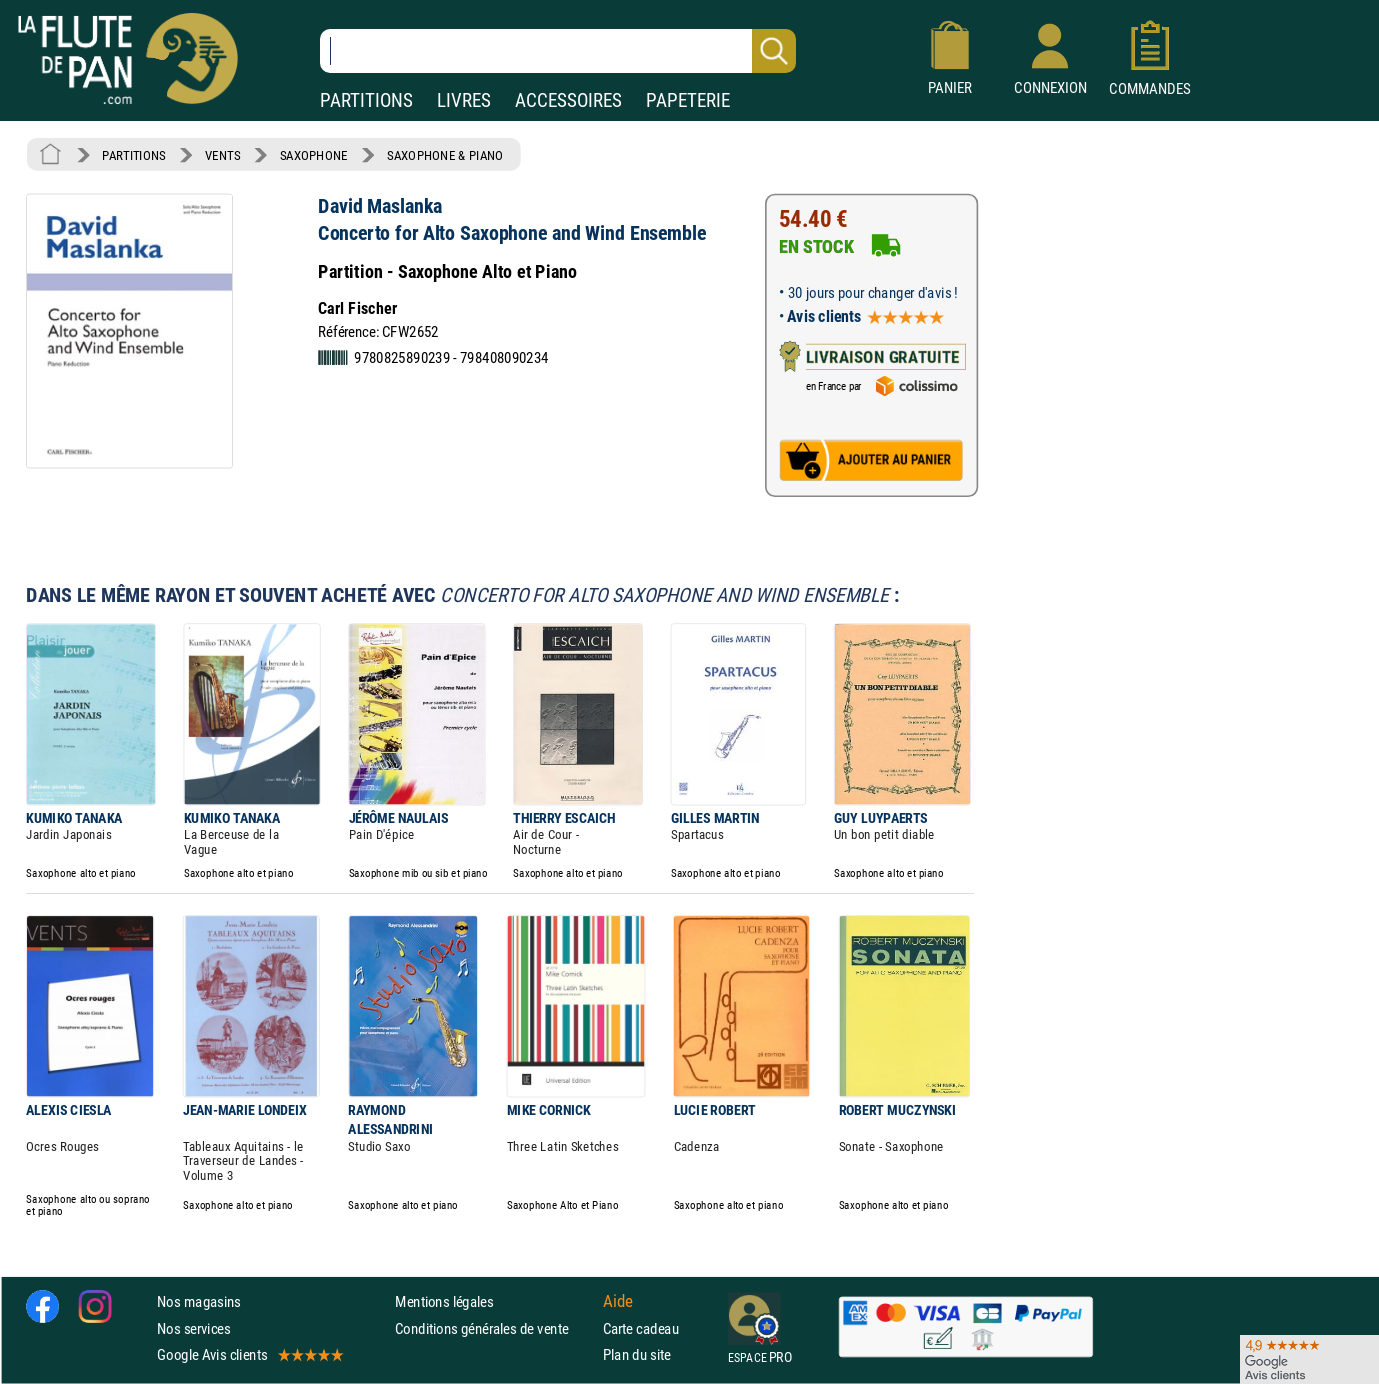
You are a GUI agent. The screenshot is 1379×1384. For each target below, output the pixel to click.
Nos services (193, 1328)
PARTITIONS (366, 100)
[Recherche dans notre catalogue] (558, 51)
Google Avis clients (249, 1354)
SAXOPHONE (314, 155)
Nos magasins (199, 1301)
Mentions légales (444, 1301)
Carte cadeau (641, 1328)
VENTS (222, 155)
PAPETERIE (688, 100)
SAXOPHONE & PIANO (445, 155)
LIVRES (464, 100)
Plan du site (637, 1354)
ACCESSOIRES (568, 100)
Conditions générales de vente (494, 1328)
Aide (618, 1302)
